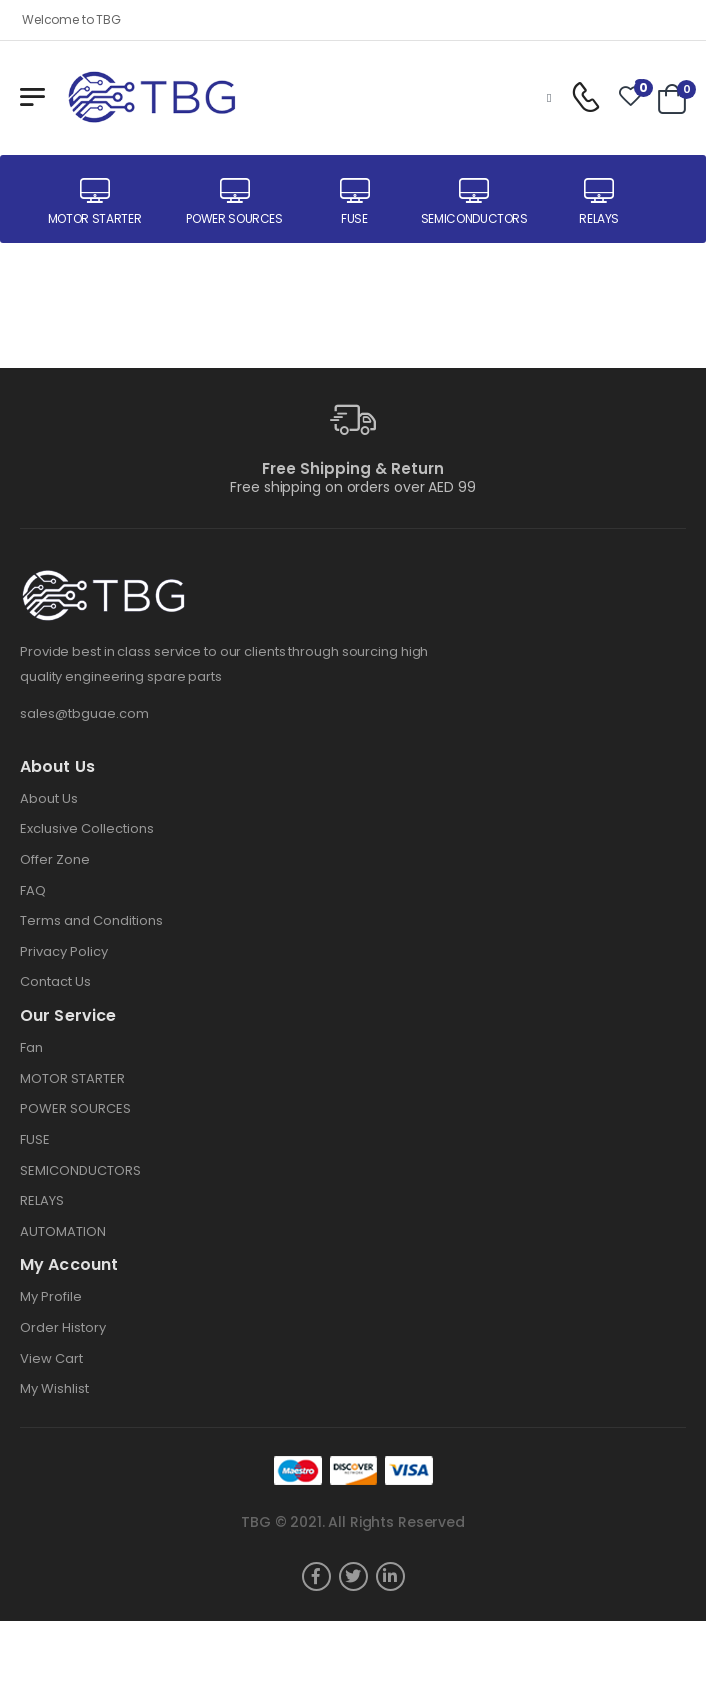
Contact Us (55, 981)
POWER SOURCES (75, 1108)
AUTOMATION (63, 1231)
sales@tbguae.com (84, 713)
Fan (31, 1047)
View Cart (51, 1358)
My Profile (51, 1296)
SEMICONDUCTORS (80, 1170)
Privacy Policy (64, 951)
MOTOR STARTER (72, 1078)
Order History (63, 1327)
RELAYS (42, 1200)
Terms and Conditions (91, 920)
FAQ (33, 890)
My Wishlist (54, 1388)
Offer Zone (55, 859)
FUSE (35, 1139)
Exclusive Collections (87, 828)
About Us (49, 798)
